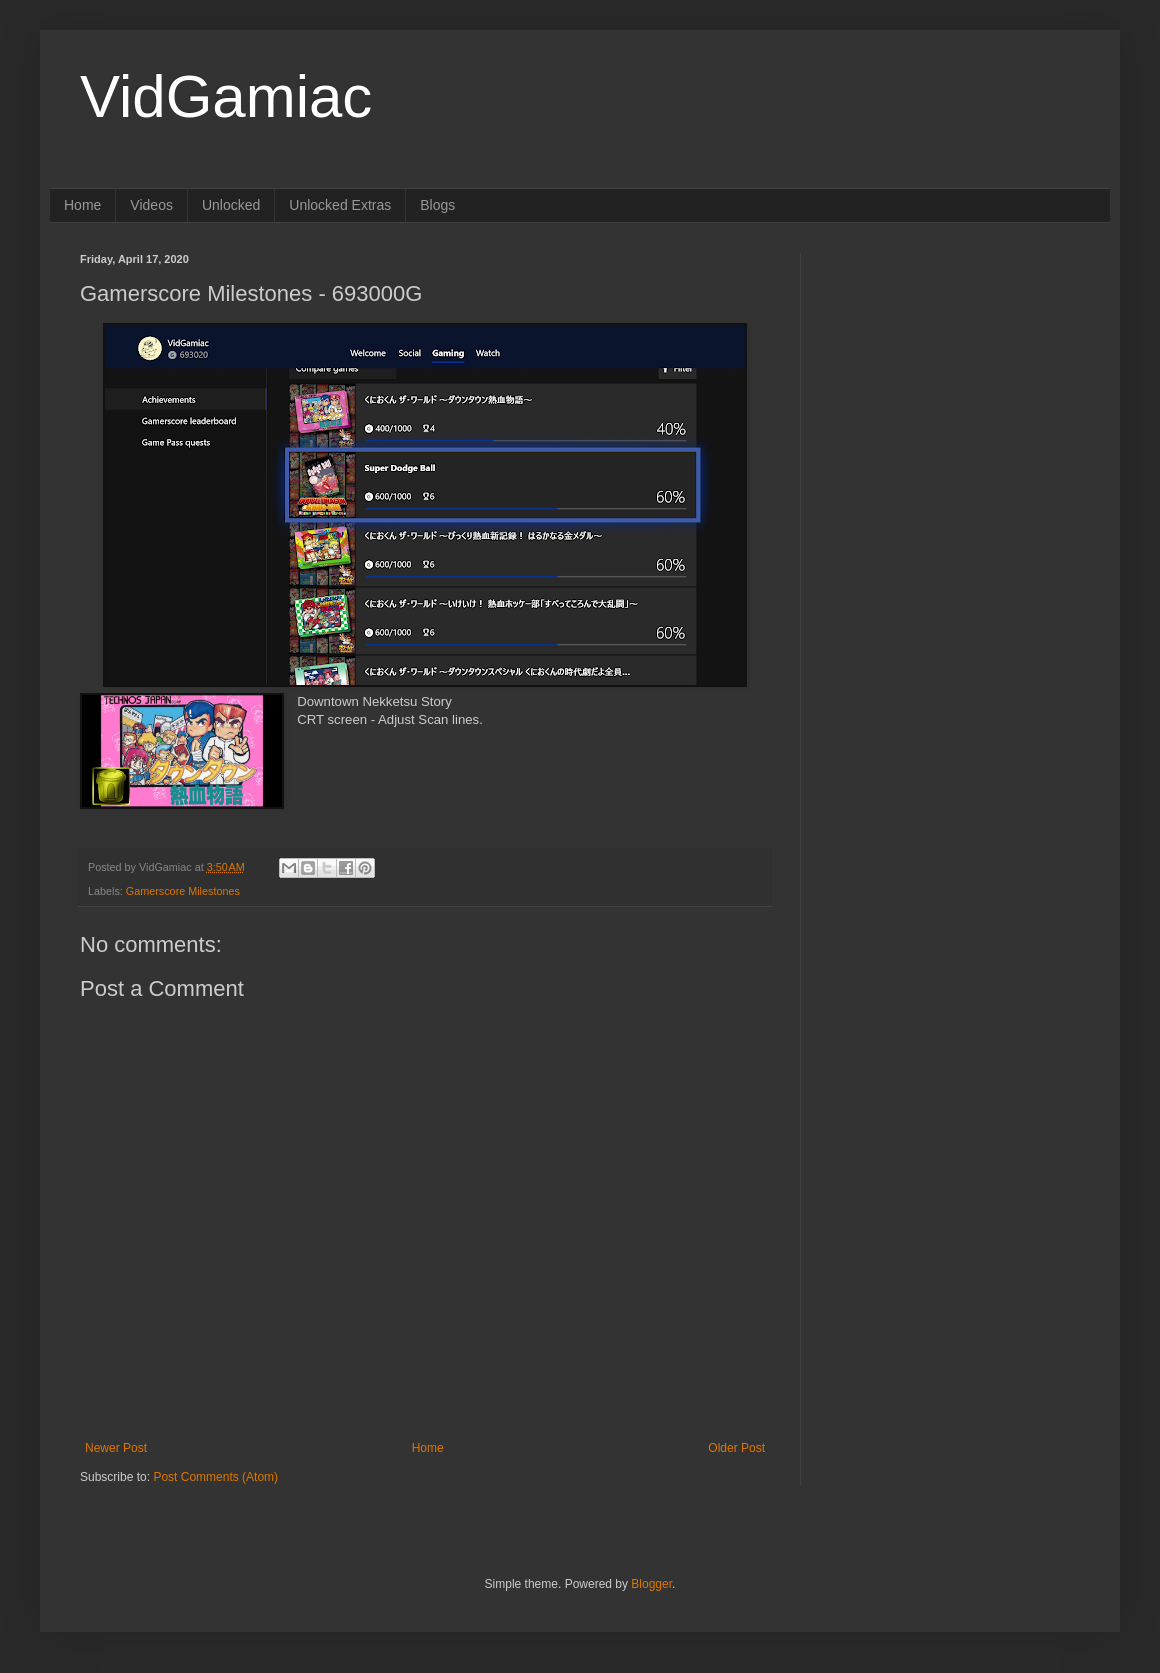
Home (82, 205)
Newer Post (116, 1448)
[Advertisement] (893, 553)
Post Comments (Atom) (215, 1477)
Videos (151, 205)
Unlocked (231, 205)
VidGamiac (226, 96)
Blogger (651, 1584)
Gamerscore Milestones (183, 891)
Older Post (736, 1448)
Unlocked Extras (340, 205)
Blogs (437, 205)
